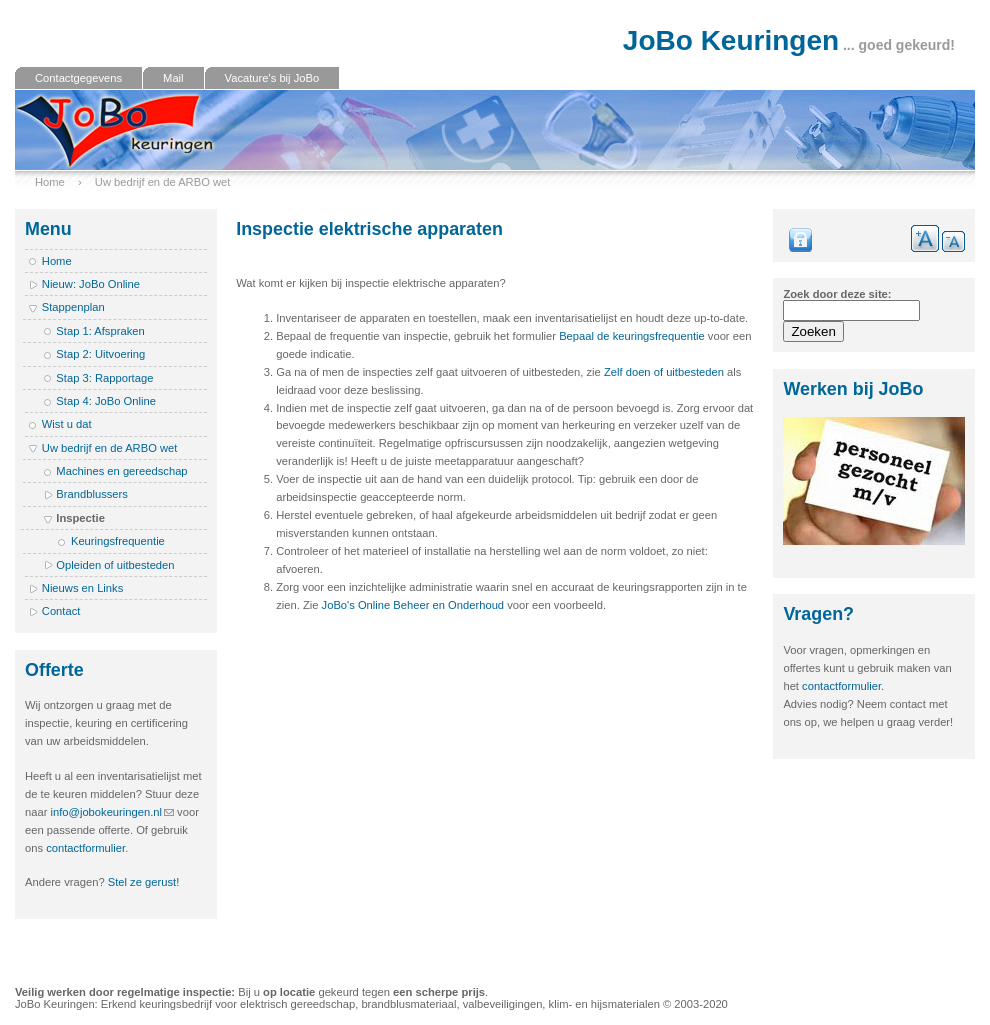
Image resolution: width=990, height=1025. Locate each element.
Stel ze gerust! (144, 882)
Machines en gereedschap (121, 471)
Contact (61, 611)
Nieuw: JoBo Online (91, 284)
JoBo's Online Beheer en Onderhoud (413, 605)
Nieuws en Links (82, 588)
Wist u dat (67, 424)
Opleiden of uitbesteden (115, 565)
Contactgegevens (78, 78)
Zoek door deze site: (837, 294)
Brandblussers (92, 494)
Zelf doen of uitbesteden (664, 372)
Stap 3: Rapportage (104, 378)
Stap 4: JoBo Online (106, 401)
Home (50, 182)
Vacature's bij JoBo (272, 78)
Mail (173, 78)
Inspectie (80, 518)
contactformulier (85, 848)
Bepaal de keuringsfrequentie (632, 336)
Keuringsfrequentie (118, 541)
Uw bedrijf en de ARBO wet (163, 182)
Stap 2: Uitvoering (100, 354)
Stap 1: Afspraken (100, 331)
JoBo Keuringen (731, 40)
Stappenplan (73, 307)
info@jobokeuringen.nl (107, 812)
